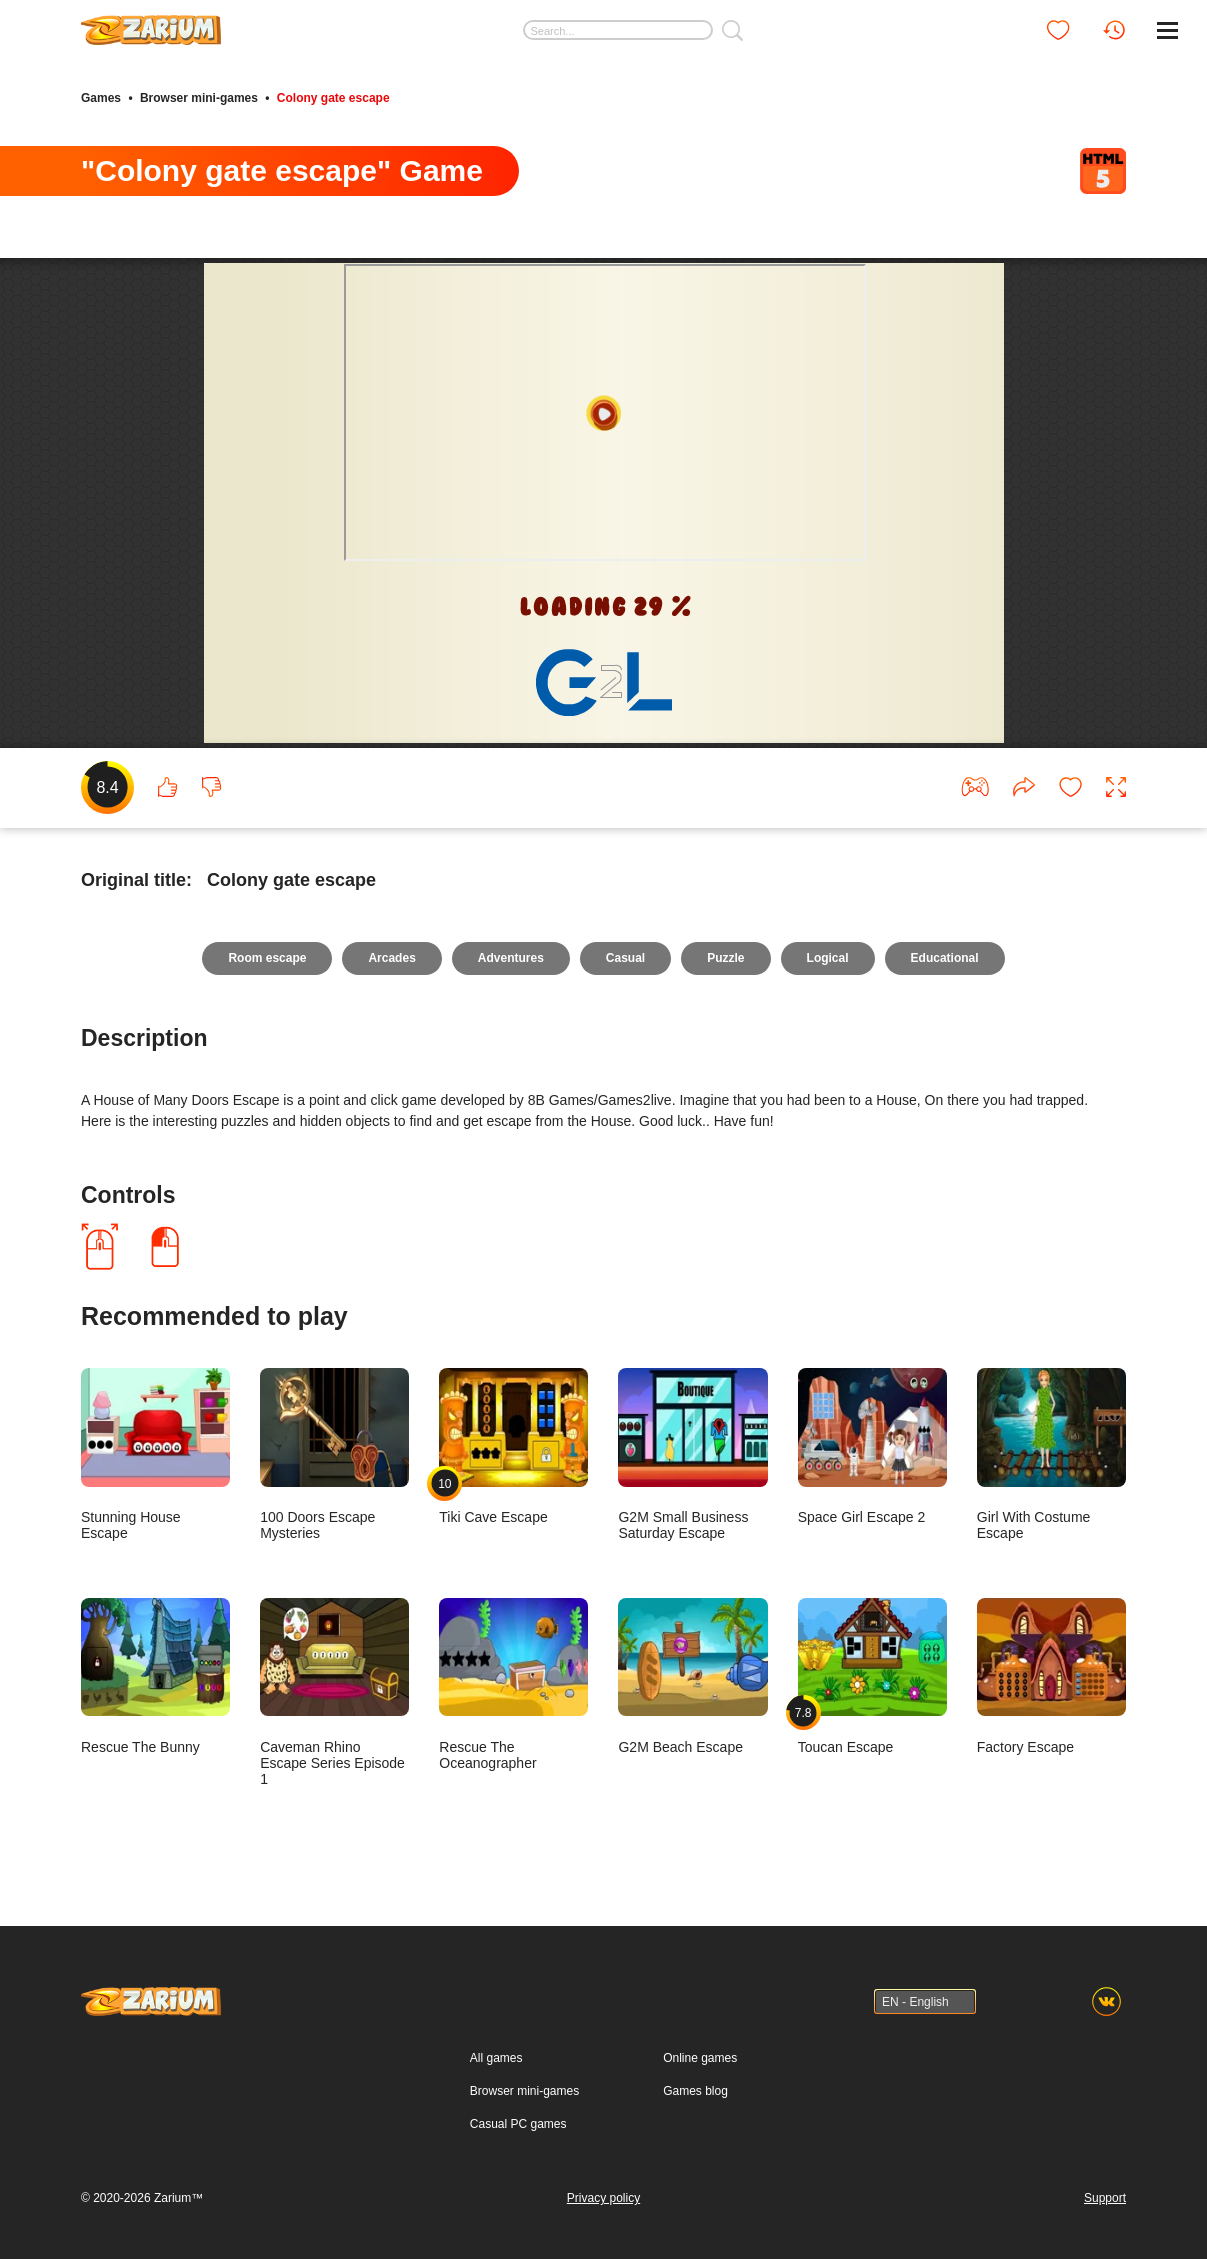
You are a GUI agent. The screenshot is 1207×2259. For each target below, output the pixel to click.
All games (496, 2058)
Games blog (695, 2091)
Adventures (511, 958)
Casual (625, 958)
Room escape (267, 958)
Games (101, 98)
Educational (945, 958)
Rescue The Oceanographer (513, 1684)
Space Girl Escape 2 (872, 1446)
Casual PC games (518, 2124)
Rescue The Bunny (155, 1676)
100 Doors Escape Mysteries (334, 1454)
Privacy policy (603, 2198)
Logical (828, 958)
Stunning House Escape (155, 1454)
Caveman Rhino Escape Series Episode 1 (334, 1692)
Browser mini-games (199, 98)
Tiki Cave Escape (513, 1446)
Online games (700, 2058)
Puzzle (725, 958)
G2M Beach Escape (692, 1676)
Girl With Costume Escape (1051, 1454)
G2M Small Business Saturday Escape (692, 1454)
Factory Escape (1051, 1676)
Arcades (391, 958)
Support (1105, 2198)
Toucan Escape (872, 1676)
